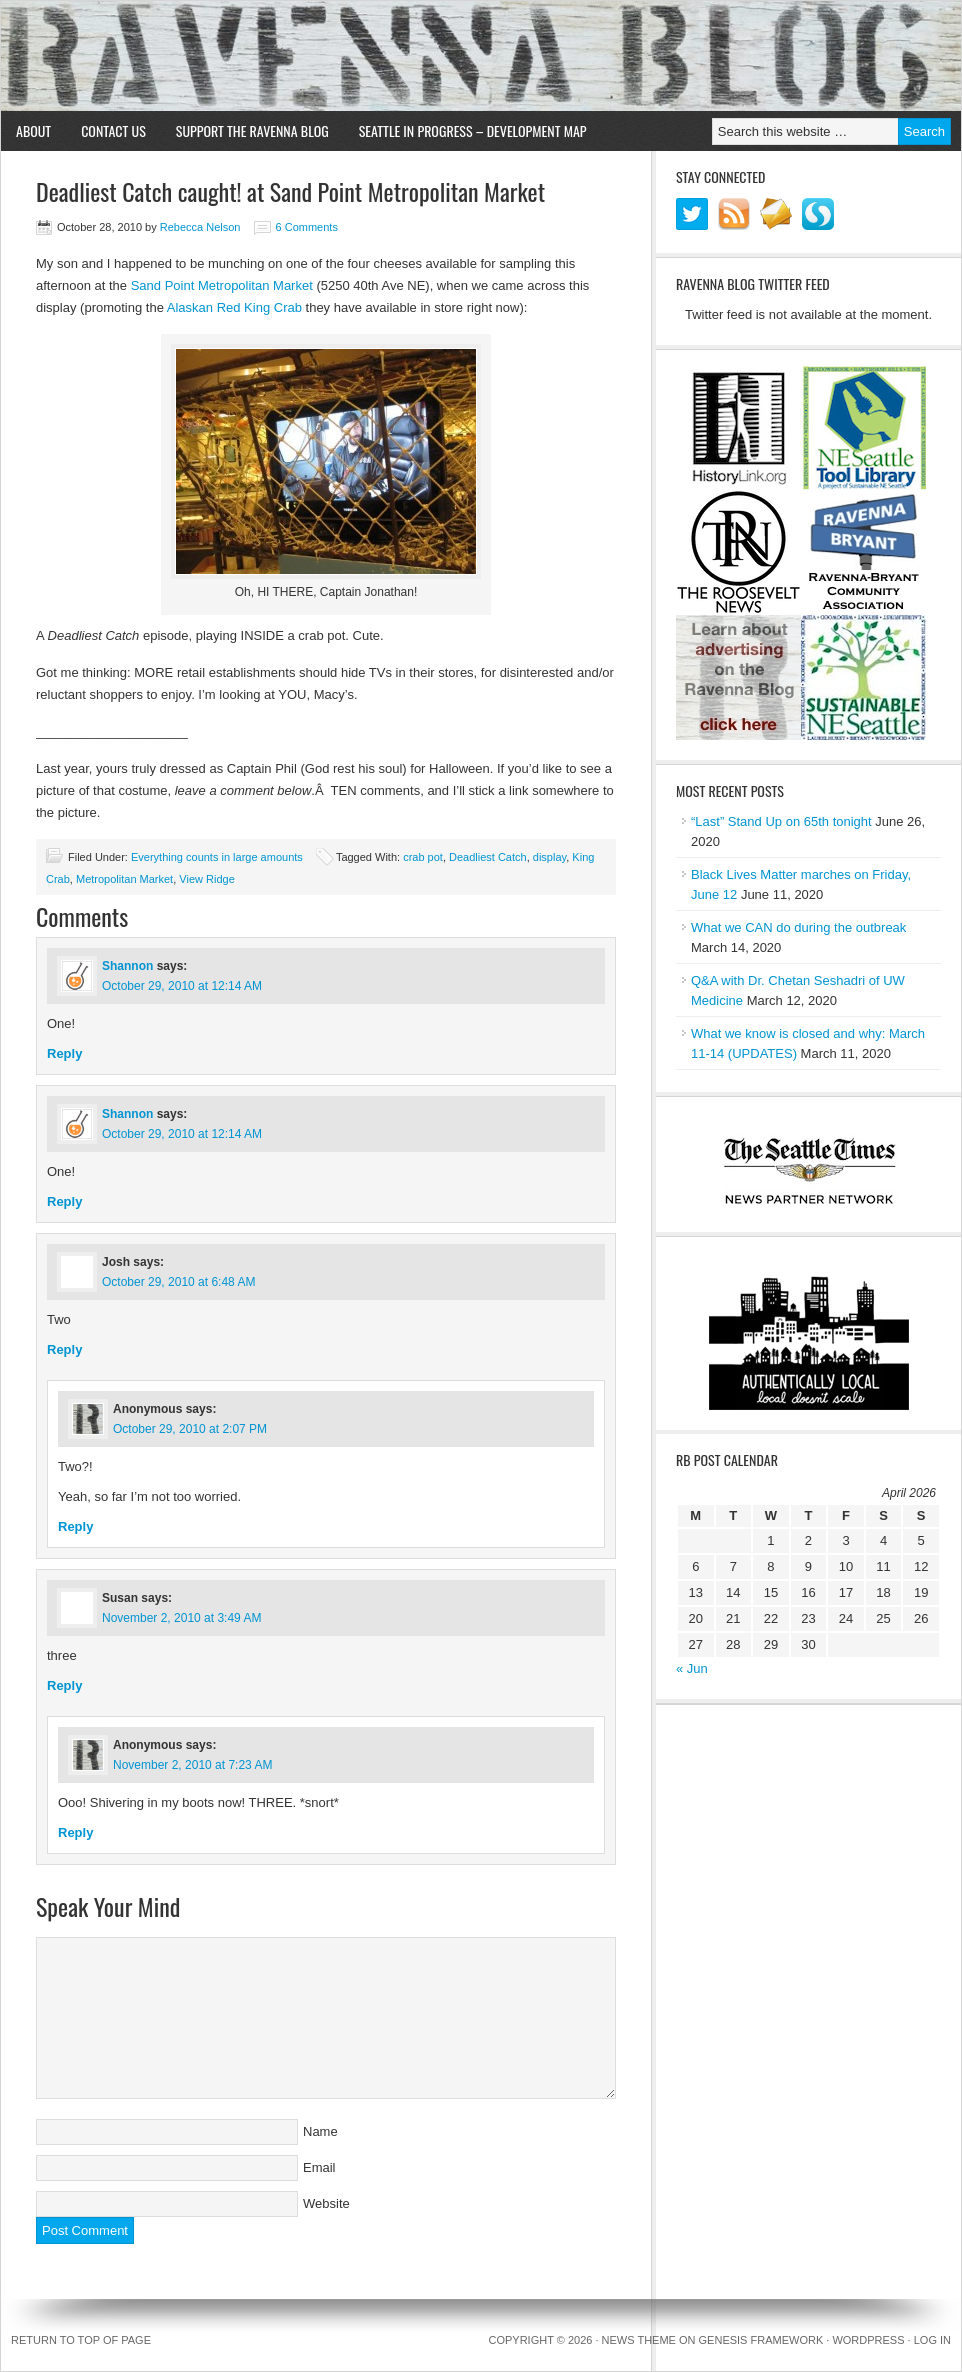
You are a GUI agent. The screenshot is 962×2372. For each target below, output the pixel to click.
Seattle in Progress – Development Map (473, 130)
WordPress (868, 2340)
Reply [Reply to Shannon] (64, 1053)
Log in (932, 2340)
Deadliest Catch (488, 857)
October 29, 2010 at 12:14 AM (182, 986)
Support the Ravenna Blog (252, 130)
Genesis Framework (761, 2340)
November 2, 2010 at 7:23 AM (192, 1765)
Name (320, 2131)
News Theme (639, 2340)
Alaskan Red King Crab (234, 307)
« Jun (692, 1668)
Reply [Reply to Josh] (64, 1349)
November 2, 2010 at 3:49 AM (181, 1618)
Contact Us (113, 130)
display (549, 857)
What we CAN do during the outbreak (798, 927)
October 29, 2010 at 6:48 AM (178, 1282)
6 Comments (307, 227)
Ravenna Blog (481, 56)
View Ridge (206, 879)
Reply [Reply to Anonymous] (75, 1526)
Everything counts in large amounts (217, 857)
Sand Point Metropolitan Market (222, 285)
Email (319, 2167)
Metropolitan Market (124, 879)
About (33, 130)
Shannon (127, 966)
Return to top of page (81, 2340)
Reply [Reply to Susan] (64, 1685)
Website (326, 2203)
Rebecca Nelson (200, 227)
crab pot (423, 857)
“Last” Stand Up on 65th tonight (781, 821)
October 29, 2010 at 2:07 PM (190, 1429)
